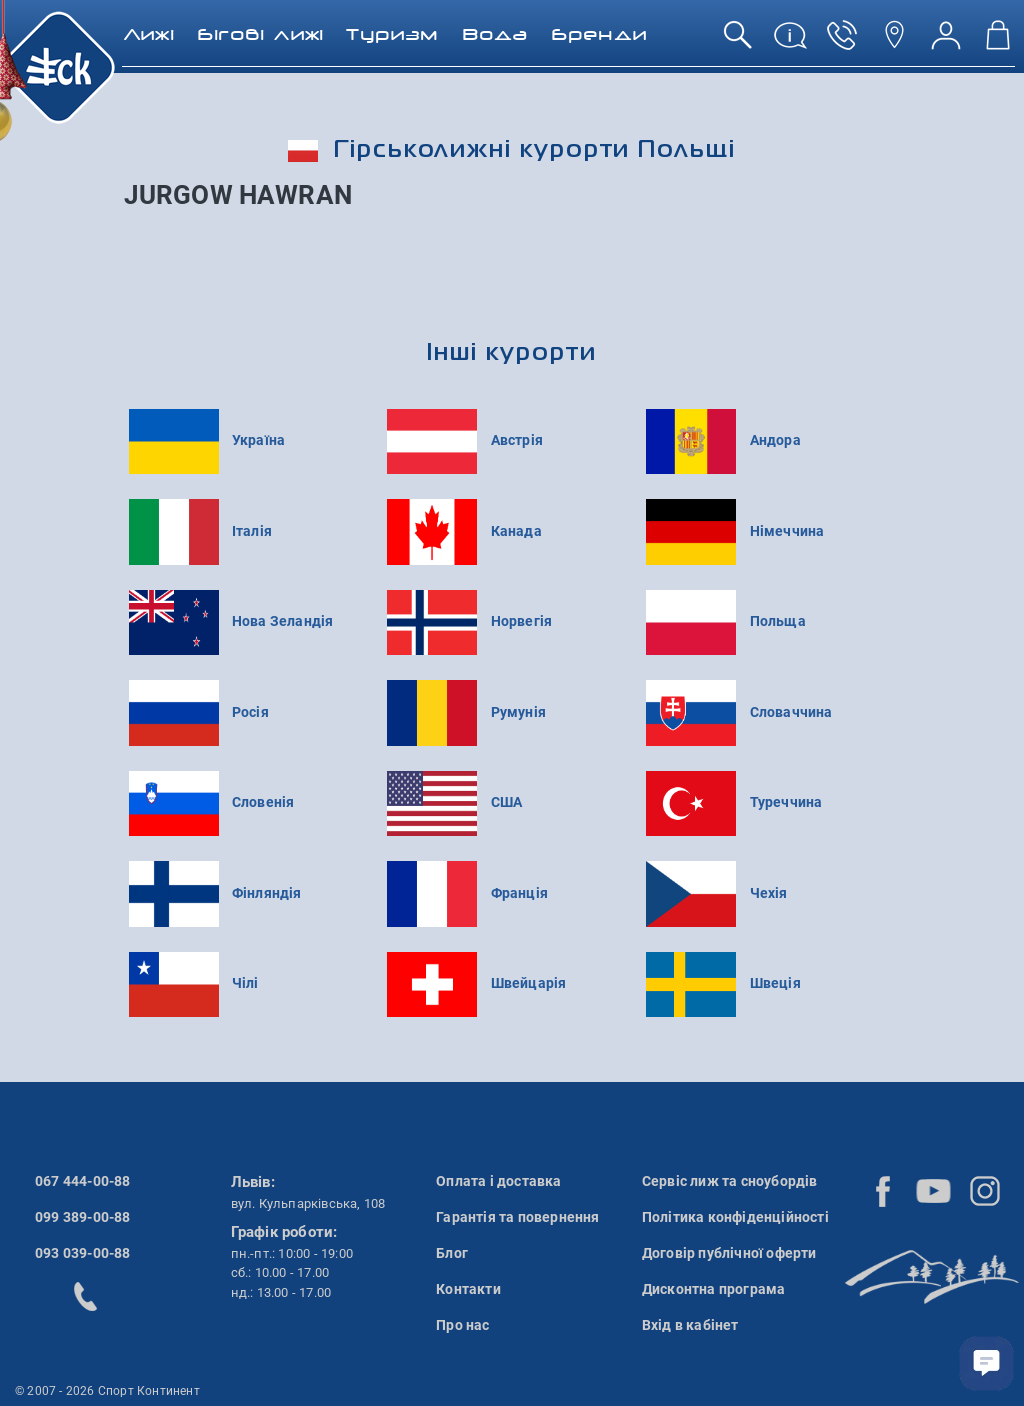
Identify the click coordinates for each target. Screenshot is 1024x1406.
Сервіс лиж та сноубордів (730, 1181)
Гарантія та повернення (517, 1217)
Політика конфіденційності (735, 1217)
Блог (452, 1253)
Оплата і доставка (498, 1181)
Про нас (462, 1325)
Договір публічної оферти (729, 1253)
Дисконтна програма (714, 1289)
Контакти (468, 1289)
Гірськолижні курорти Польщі (512, 150)
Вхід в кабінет (690, 1325)
